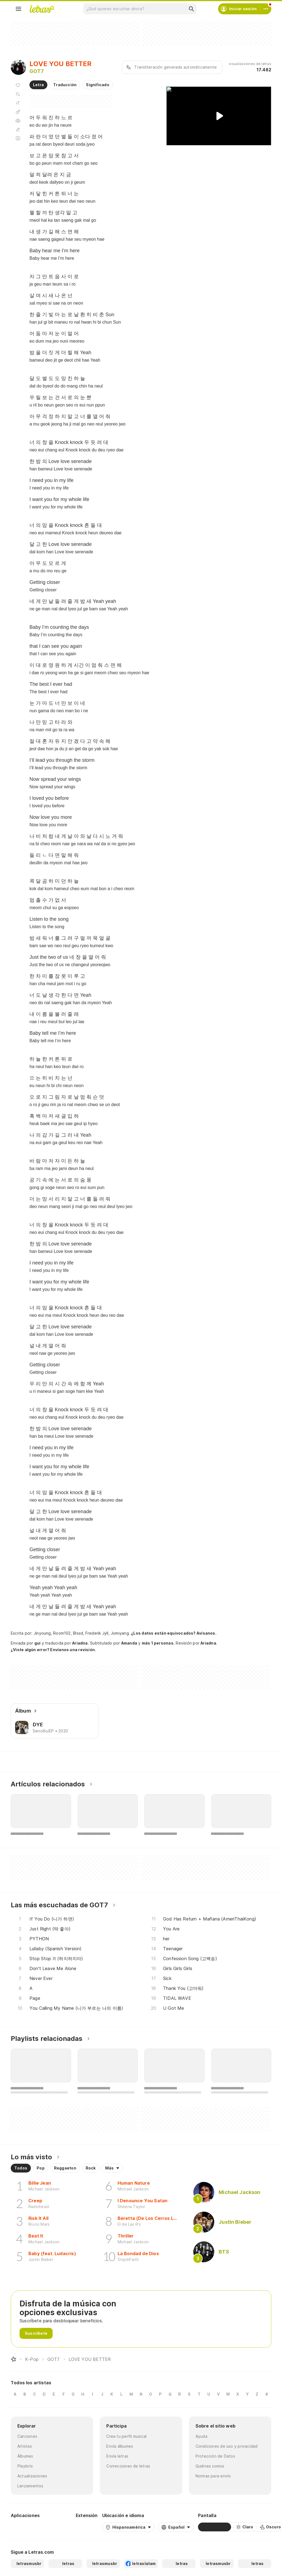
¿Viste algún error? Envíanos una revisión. (53, 1650)
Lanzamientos (30, 2485)
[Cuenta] (265, 8)
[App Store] (58, 2527)
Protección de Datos (215, 2456)
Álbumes (25, 2456)
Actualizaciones (32, 2476)
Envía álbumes (119, 2446)
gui (37, 1643)
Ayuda (201, 2436)
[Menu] (18, 8)
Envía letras (117, 2456)
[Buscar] (191, 8)
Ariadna (80, 1643)
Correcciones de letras (128, 2466)
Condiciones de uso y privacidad (227, 2446)
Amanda (129, 1643)
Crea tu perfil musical (126, 2436)
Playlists (25, 2466)
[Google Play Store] (25, 2527)
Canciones (27, 2436)
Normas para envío (213, 2476)
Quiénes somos (210, 2466)
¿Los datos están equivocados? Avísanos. (173, 1633)
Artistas (24, 2446)
